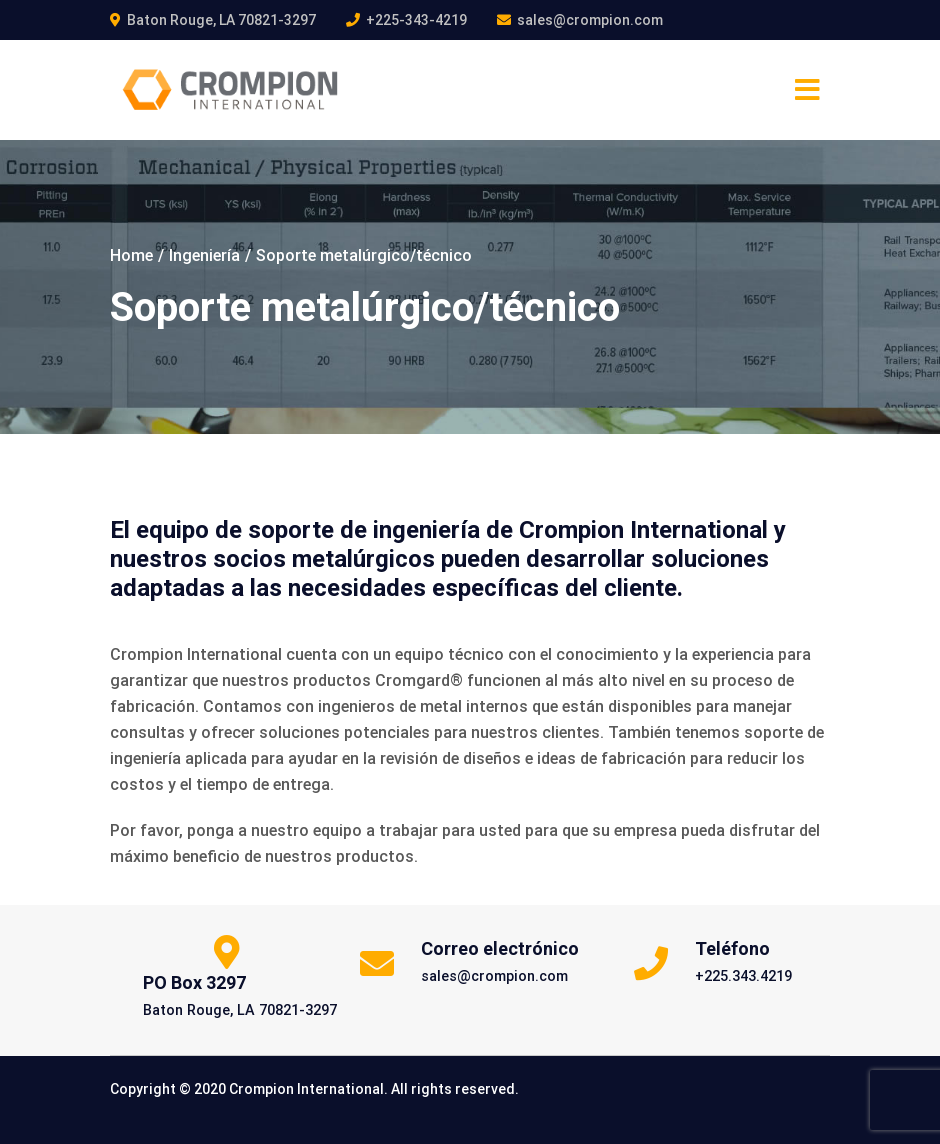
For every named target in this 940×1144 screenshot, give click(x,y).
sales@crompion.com (590, 20)
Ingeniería (204, 255)
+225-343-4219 (416, 20)
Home (131, 255)
